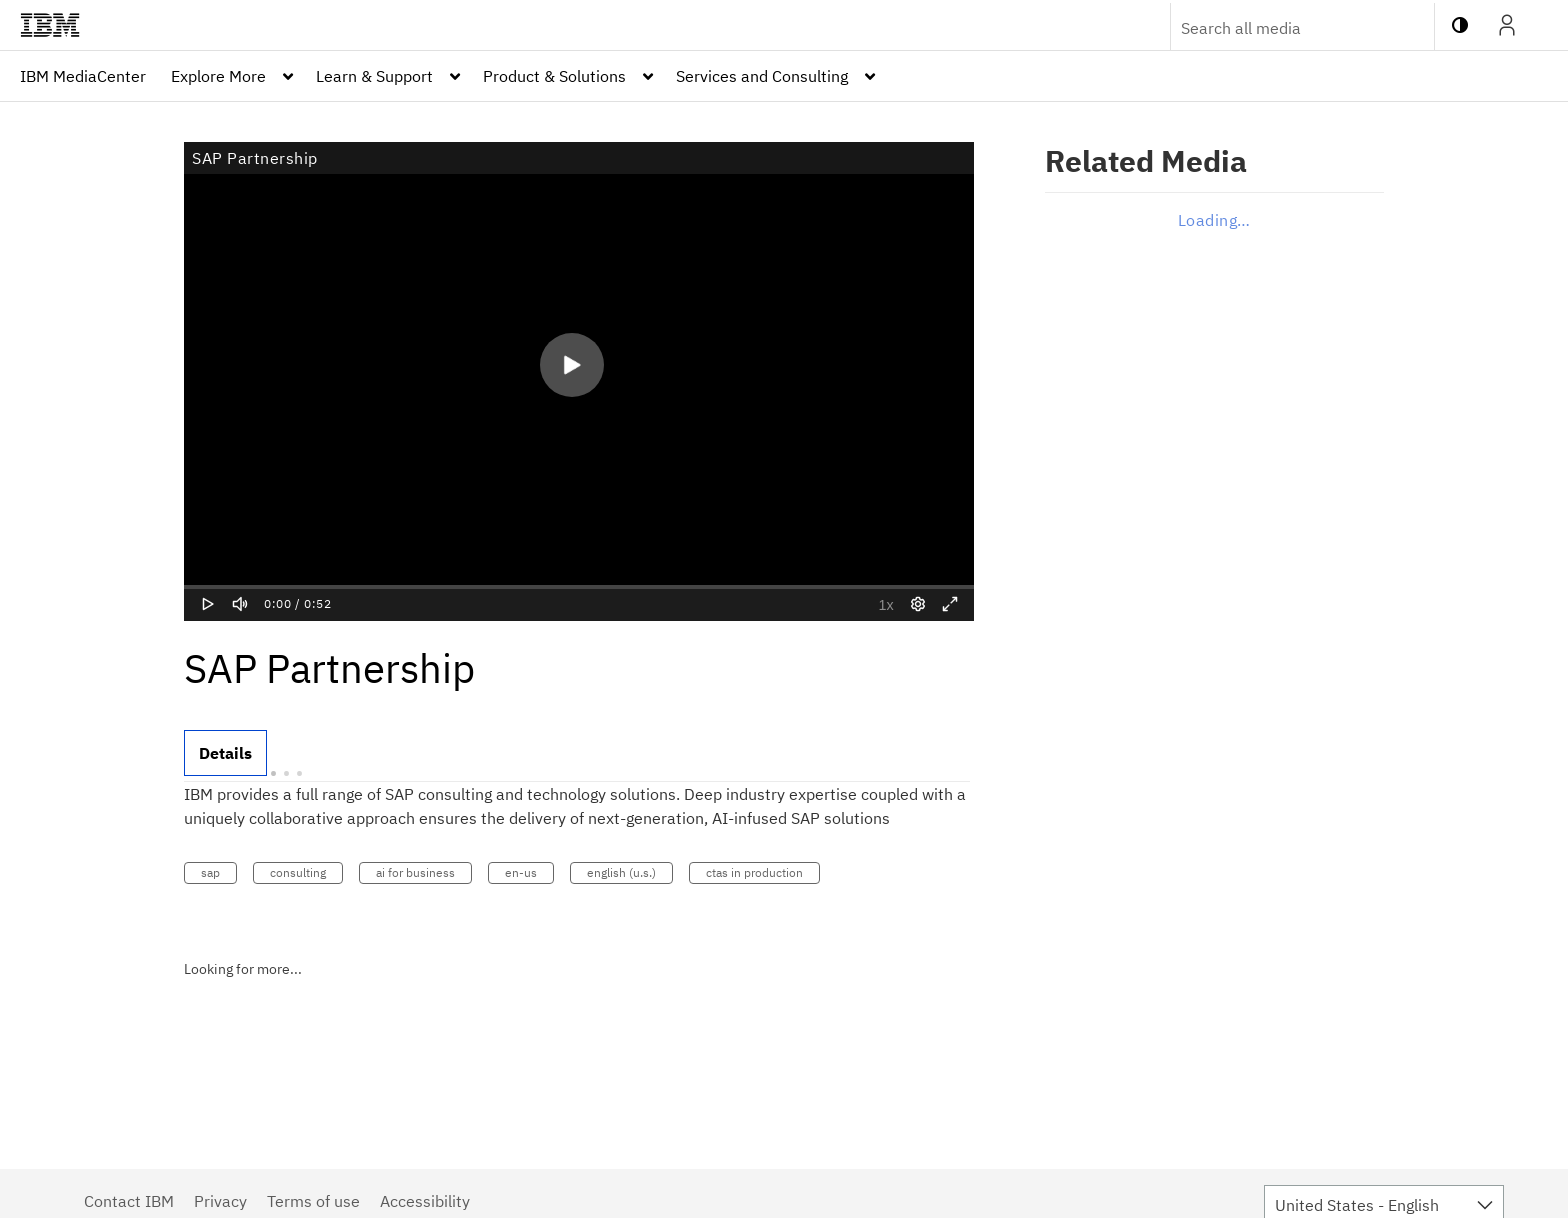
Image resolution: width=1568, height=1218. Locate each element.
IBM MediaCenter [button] (83, 76)
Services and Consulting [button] (762, 76)
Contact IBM (129, 1201)
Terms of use (313, 1201)
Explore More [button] (218, 76)
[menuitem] (83, 76)
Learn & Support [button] (374, 76)
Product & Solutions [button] (554, 76)
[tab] (225, 753)
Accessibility (425, 1201)
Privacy (220, 1201)
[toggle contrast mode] (1460, 25)
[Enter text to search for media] (1281, 28)
